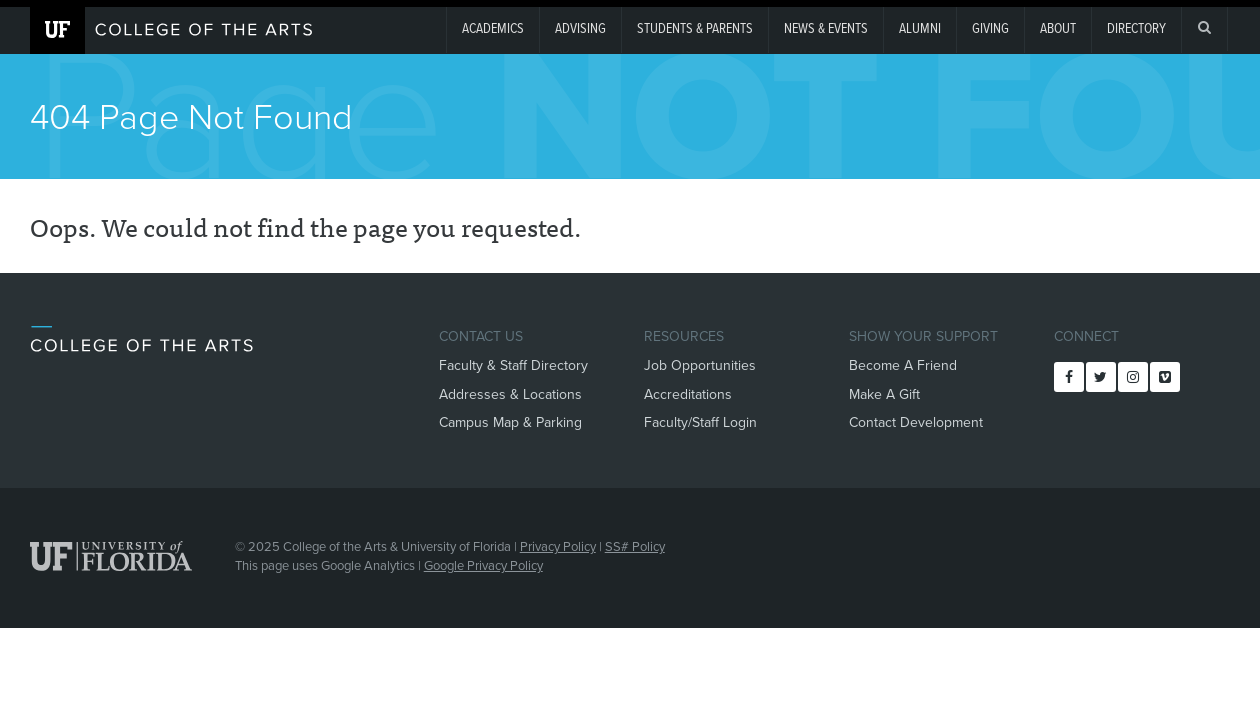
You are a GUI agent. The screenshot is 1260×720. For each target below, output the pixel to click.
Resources (684, 336)
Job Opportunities (700, 365)
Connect (1086, 336)
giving (990, 29)
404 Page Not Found (191, 117)
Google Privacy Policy (483, 566)
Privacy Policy (558, 547)
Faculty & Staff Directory (513, 365)
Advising (580, 29)
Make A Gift (884, 394)
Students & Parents (695, 29)
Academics (493, 29)
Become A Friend (903, 365)
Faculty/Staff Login (700, 422)
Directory (1136, 29)
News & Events (826, 29)
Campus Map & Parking (510, 422)
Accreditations (688, 394)
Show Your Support (923, 336)
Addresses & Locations (510, 394)
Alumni (920, 29)
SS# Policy (635, 547)
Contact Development (916, 422)
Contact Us (481, 336)
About (1058, 29)
